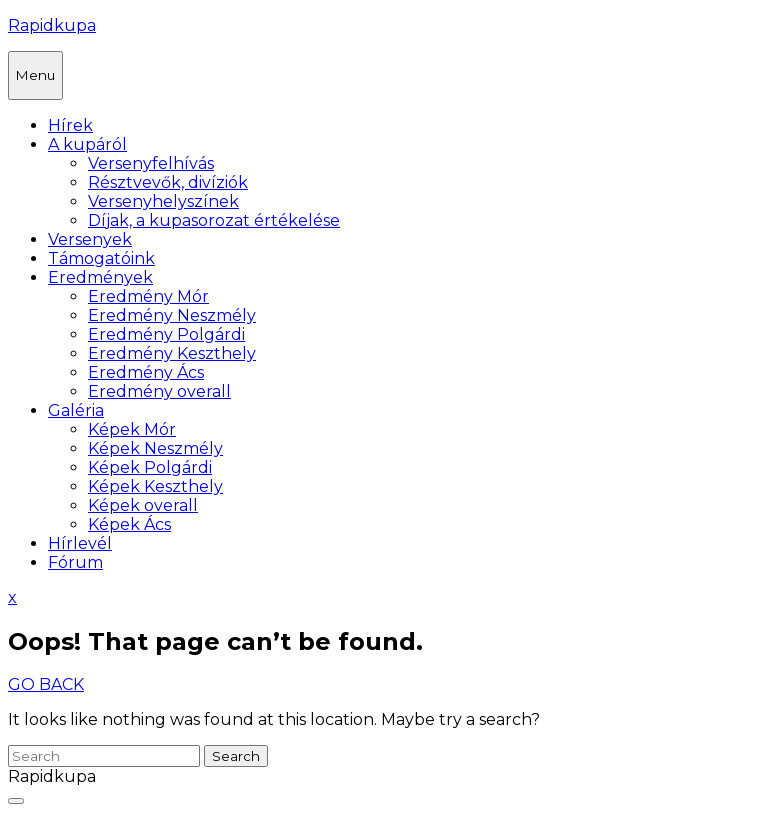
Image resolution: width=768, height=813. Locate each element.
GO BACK (46, 684)
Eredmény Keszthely (172, 353)
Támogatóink (101, 258)
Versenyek (90, 239)
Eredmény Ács (146, 372)
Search (236, 756)
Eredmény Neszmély (172, 315)
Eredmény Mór (148, 296)
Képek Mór (132, 429)
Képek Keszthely (155, 486)
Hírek (70, 125)
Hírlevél (80, 543)
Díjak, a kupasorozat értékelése (214, 220)
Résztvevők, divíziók (168, 182)
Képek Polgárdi (150, 467)
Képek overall (143, 505)
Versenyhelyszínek (163, 201)
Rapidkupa (52, 25)
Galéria (76, 410)
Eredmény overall (159, 391)
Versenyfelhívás (151, 163)
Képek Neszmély (155, 448)
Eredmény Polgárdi (166, 334)
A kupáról (87, 144)
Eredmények (100, 277)
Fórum (75, 562)
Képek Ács (129, 524)
